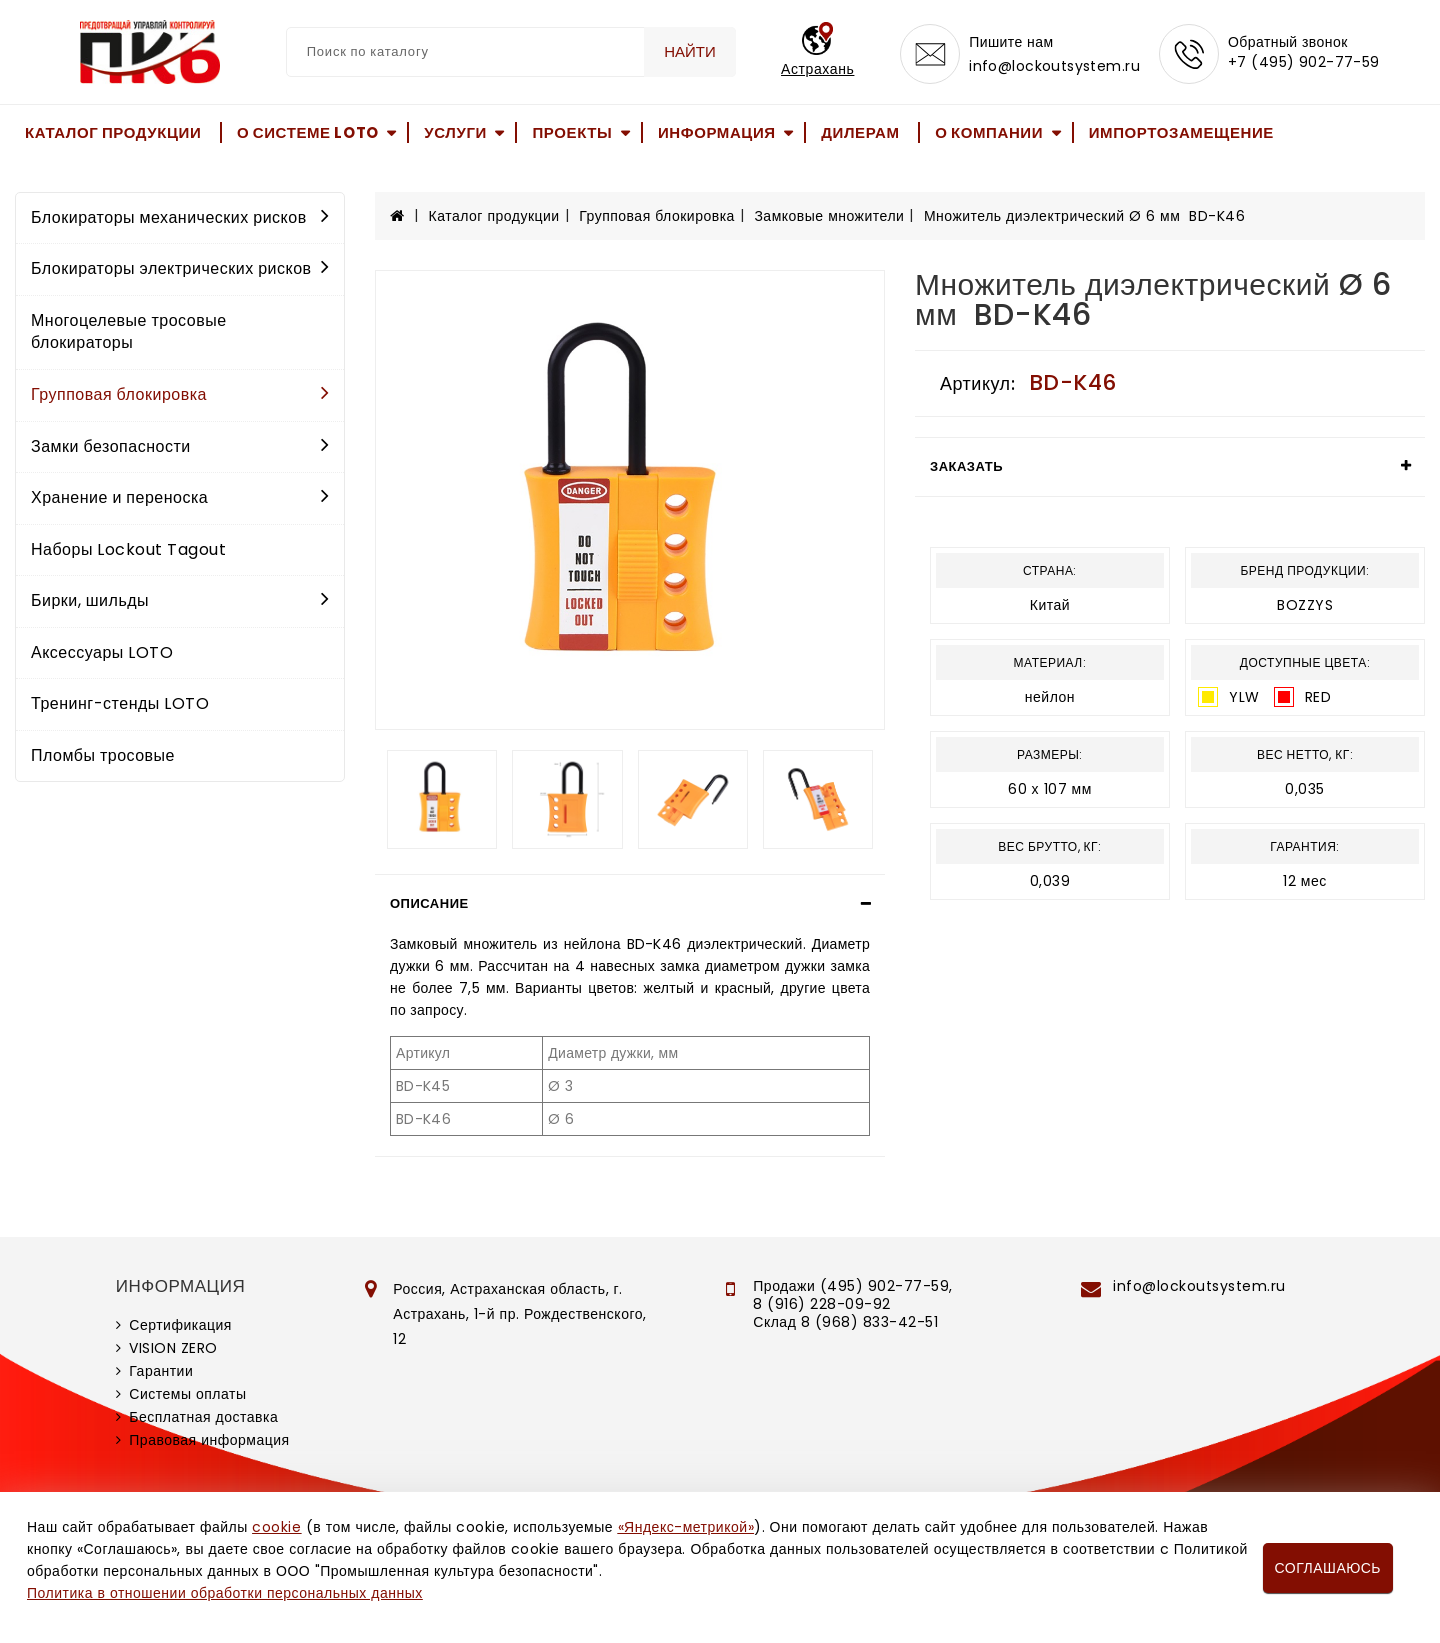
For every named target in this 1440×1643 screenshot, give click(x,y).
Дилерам (860, 132)
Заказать (966, 466)
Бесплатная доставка (203, 1417)
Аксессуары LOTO (102, 652)
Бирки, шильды (180, 600)
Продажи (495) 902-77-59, (852, 1286)
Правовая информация (209, 1440)
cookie (276, 1527)
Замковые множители (829, 216)
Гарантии (161, 1371)
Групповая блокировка (180, 394)
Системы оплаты (187, 1394)
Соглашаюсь (1328, 1568)
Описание (429, 903)
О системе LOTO (308, 132)
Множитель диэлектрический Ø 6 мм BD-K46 (1084, 216)
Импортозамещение (1181, 132)
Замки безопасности (180, 446)
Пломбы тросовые (103, 755)
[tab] (630, 904)
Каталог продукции (113, 132)
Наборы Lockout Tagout (128, 549)
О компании (989, 132)
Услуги (455, 132)
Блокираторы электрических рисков (180, 268)
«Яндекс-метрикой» (686, 1527)
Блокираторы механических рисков (180, 217)
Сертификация (180, 1325)
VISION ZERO (173, 1348)
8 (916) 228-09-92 (822, 1304)
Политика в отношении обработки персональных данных (225, 1593)
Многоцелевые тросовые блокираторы (129, 332)
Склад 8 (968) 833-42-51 (845, 1322)
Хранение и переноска (180, 497)
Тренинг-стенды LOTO (120, 703)
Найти (690, 51)
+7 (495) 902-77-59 (1304, 62)
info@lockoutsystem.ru (1054, 66)
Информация (717, 132)
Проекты (572, 132)
